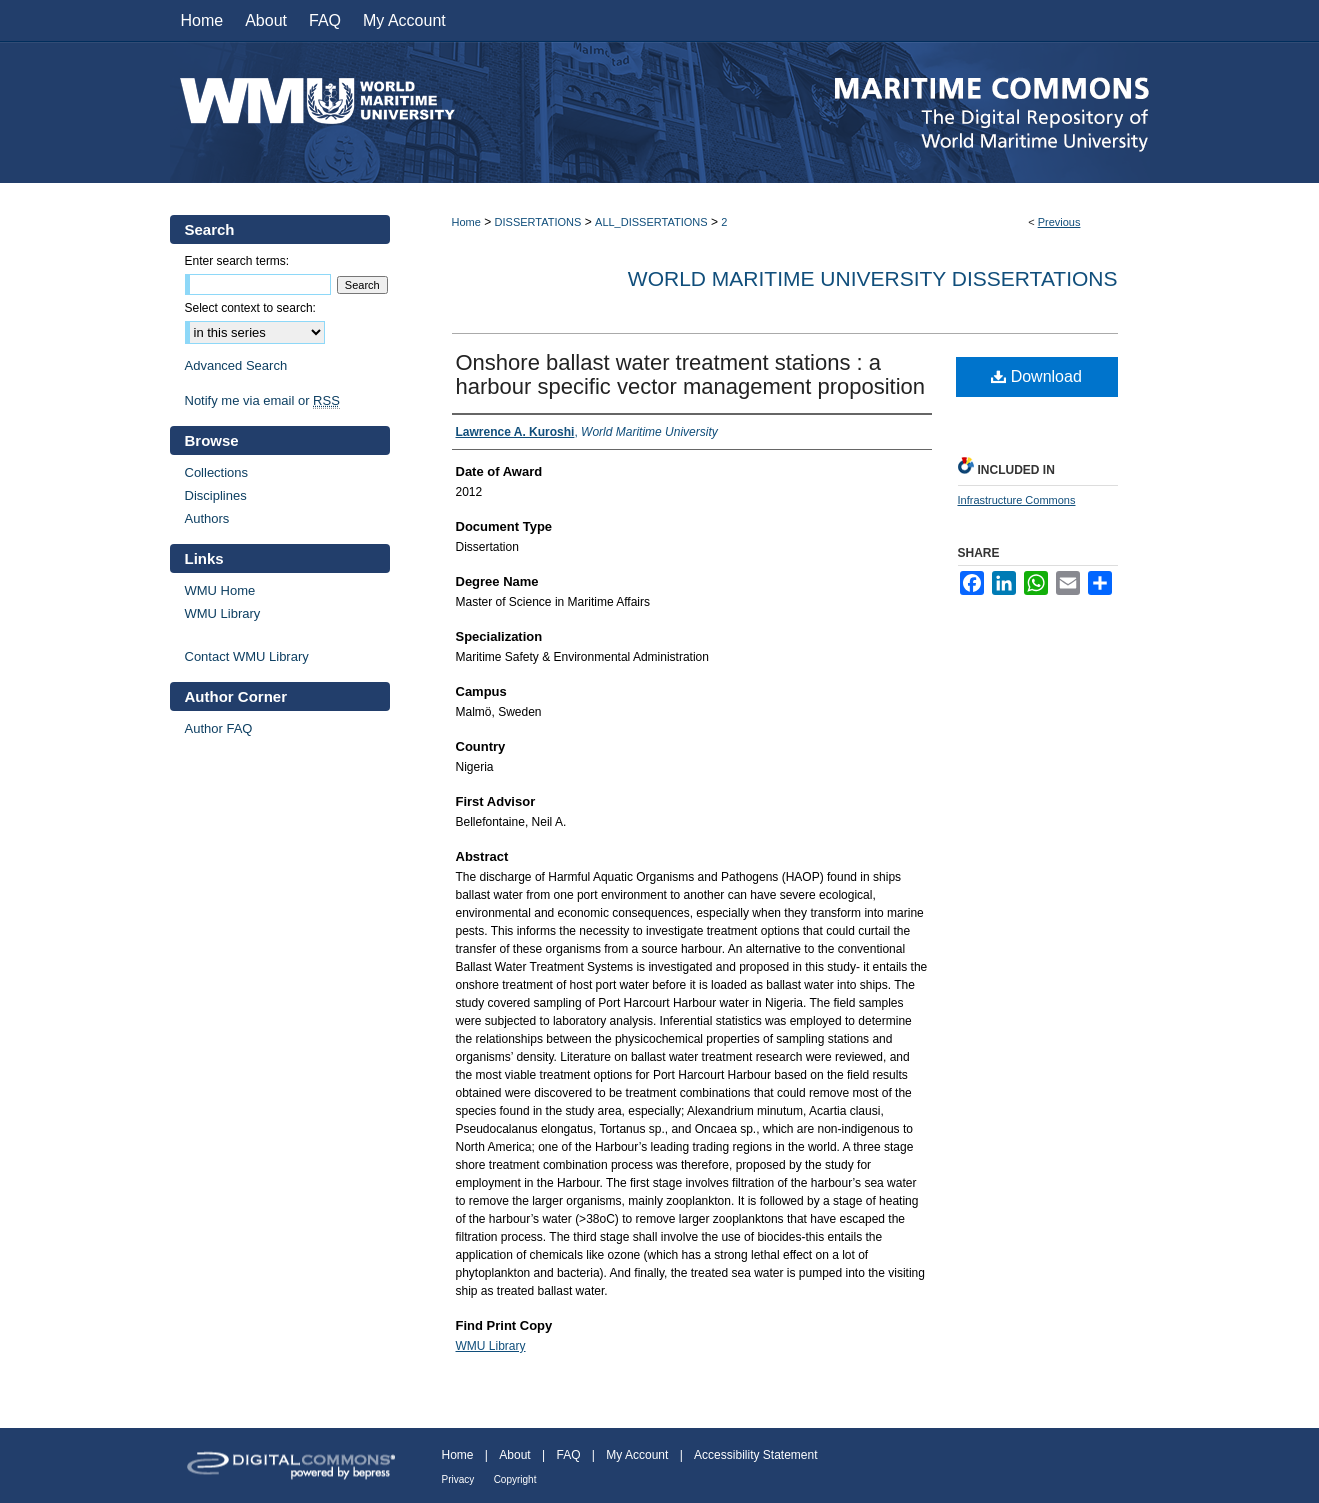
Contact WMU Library (247, 656)
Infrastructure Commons (1017, 500)
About (514, 1455)
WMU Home (220, 590)
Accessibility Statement (755, 1455)
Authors (207, 518)
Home (466, 222)
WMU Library (491, 1346)
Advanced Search (236, 365)
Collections (217, 472)
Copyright (515, 1479)
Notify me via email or (262, 400)
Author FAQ (219, 728)
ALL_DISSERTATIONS (651, 222)
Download (1036, 376)
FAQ (568, 1455)
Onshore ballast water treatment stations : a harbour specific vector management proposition (691, 374)
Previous (1059, 222)
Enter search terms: (237, 261)
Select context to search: (250, 308)
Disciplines (216, 495)
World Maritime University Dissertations (873, 278)
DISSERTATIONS (538, 222)
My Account (637, 1455)
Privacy (458, 1479)
